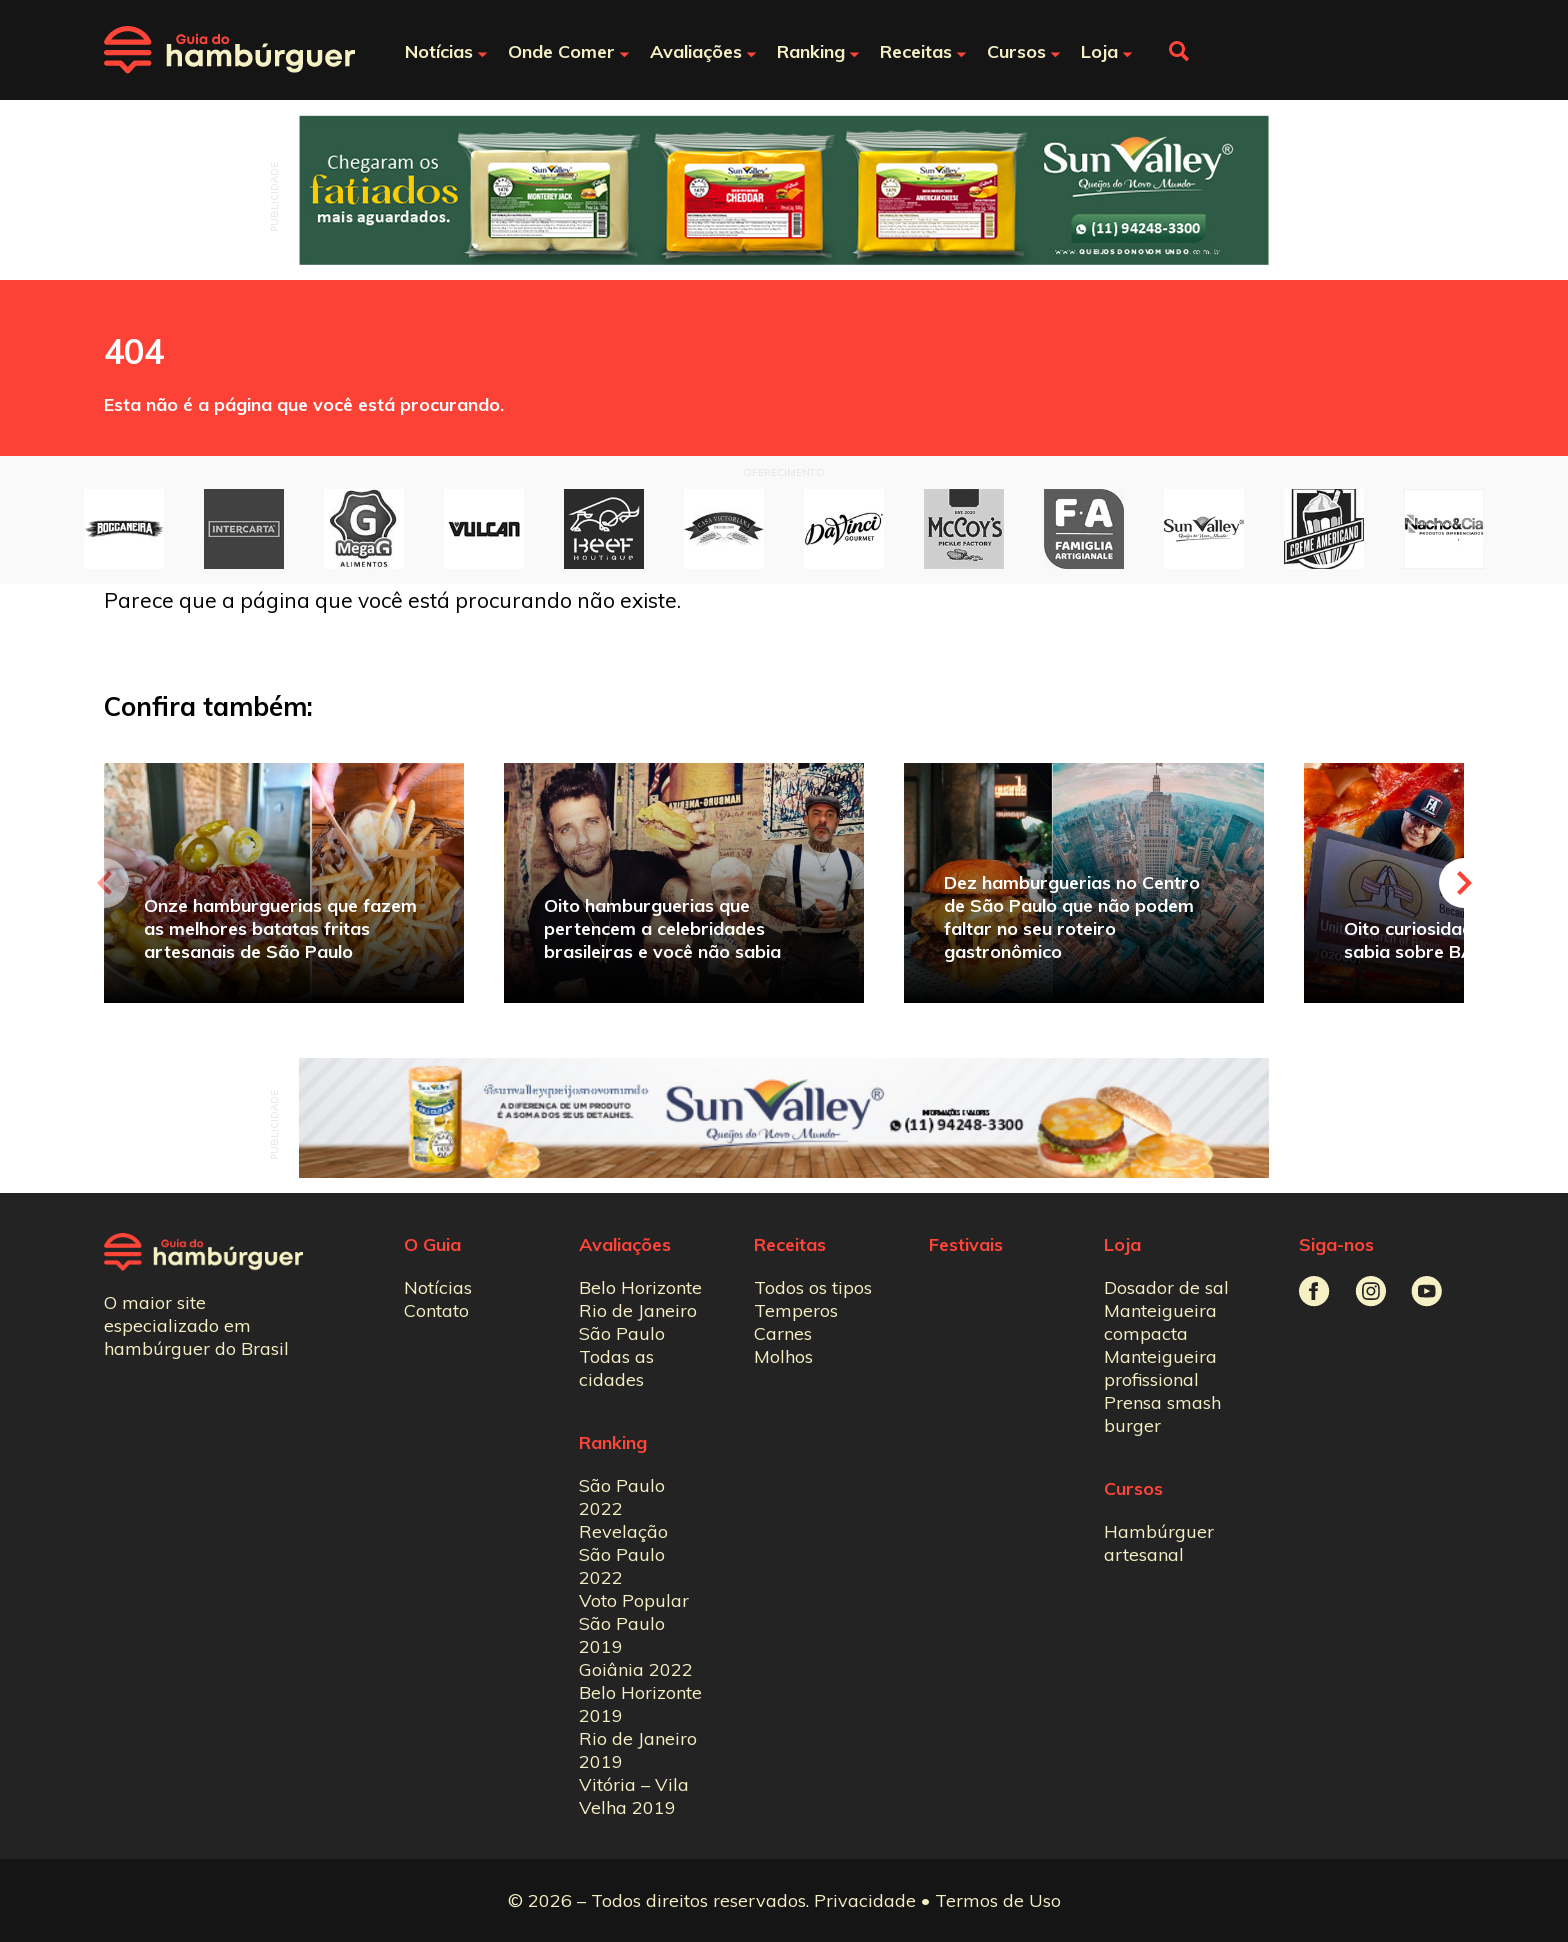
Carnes (783, 1333)
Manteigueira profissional (1160, 1368)
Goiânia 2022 (636, 1669)
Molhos (783, 1356)
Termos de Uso (998, 1900)
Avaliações (625, 1244)
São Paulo (622, 1333)
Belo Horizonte (640, 1287)
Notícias (438, 1287)
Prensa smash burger (1162, 1414)
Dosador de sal (1166, 1287)
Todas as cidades (616, 1368)
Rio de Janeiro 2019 (638, 1750)
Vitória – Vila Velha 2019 (634, 1796)
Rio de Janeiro (638, 1310)
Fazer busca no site (1179, 51)
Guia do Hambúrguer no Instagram (1370, 1291)
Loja (1122, 1244)
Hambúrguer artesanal (1159, 1543)
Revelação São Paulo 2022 (623, 1554)
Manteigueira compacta (1160, 1322)
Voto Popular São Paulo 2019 (634, 1623)
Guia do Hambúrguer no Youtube (1426, 1291)
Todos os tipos (813, 1287)
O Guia (432, 1244)
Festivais (966, 1244)
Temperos (796, 1310)
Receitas (790, 1244)
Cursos (1133, 1488)
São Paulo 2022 (622, 1497)
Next (1464, 883)
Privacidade (865, 1900)
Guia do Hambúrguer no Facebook (1314, 1291)
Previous (104, 883)
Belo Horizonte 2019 (640, 1704)
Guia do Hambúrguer (229, 50)
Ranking (613, 1442)
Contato (436, 1310)
